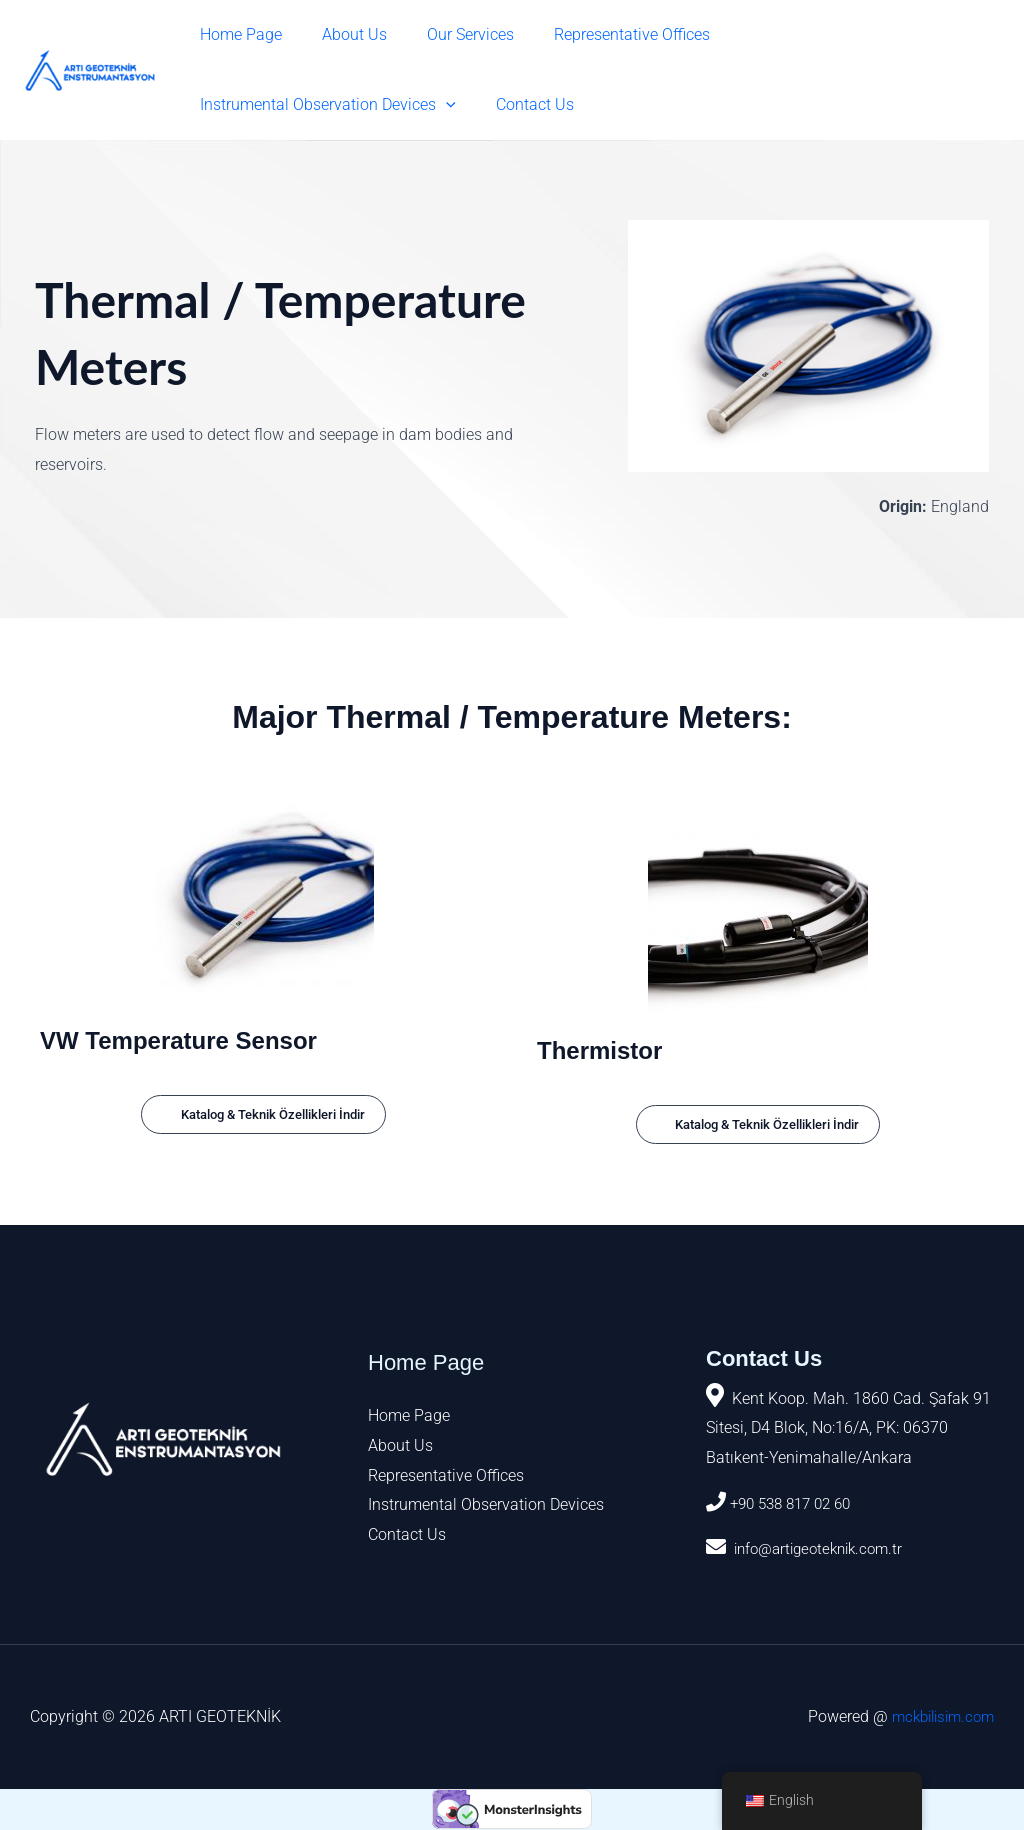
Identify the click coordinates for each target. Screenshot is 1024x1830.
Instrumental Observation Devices (842, 35)
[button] (960, 35)
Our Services (450, 34)
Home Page (237, 34)
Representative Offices (604, 34)
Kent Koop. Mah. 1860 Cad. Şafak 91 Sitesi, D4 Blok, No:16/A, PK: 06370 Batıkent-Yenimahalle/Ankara (848, 1428)
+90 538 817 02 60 (796, 1504)
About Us (342, 34)
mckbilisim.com (938, 1717)
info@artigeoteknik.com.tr (823, 1549)
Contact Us (235, 104)
